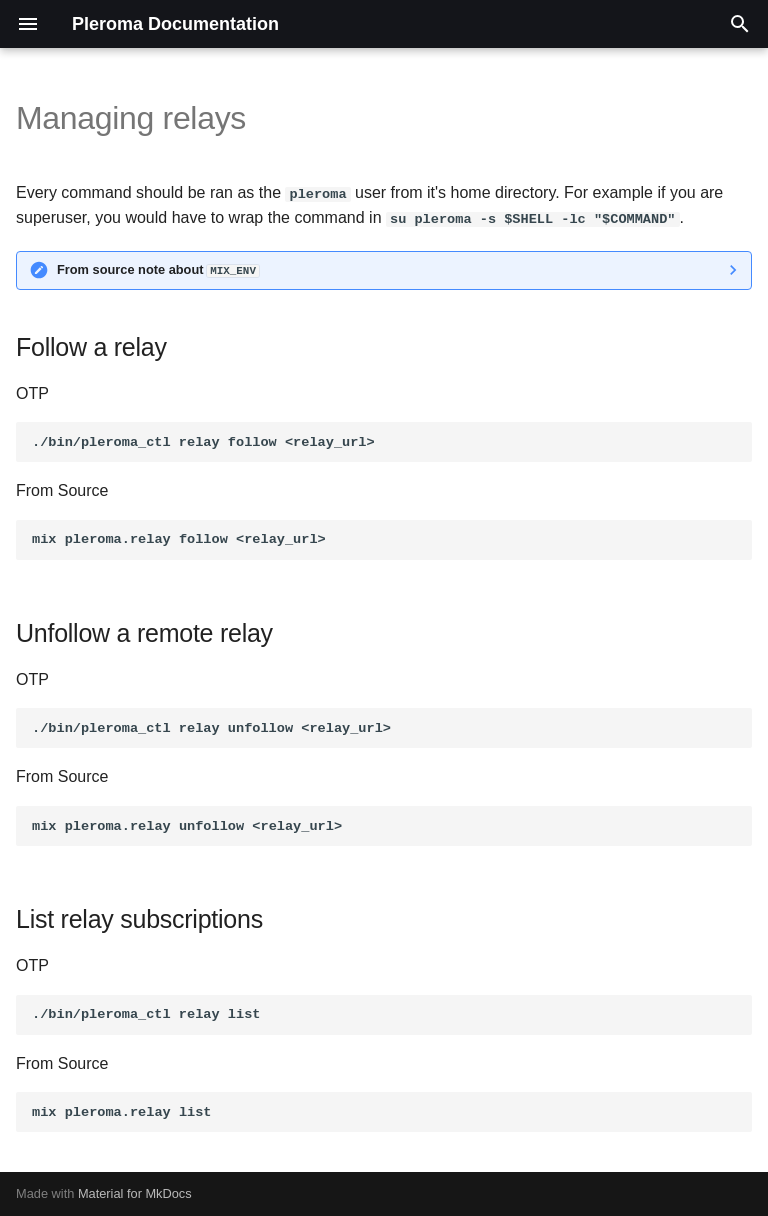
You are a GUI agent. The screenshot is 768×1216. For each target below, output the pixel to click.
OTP (32, 392)
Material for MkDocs (135, 1193)
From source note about (158, 269)
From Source (62, 490)
